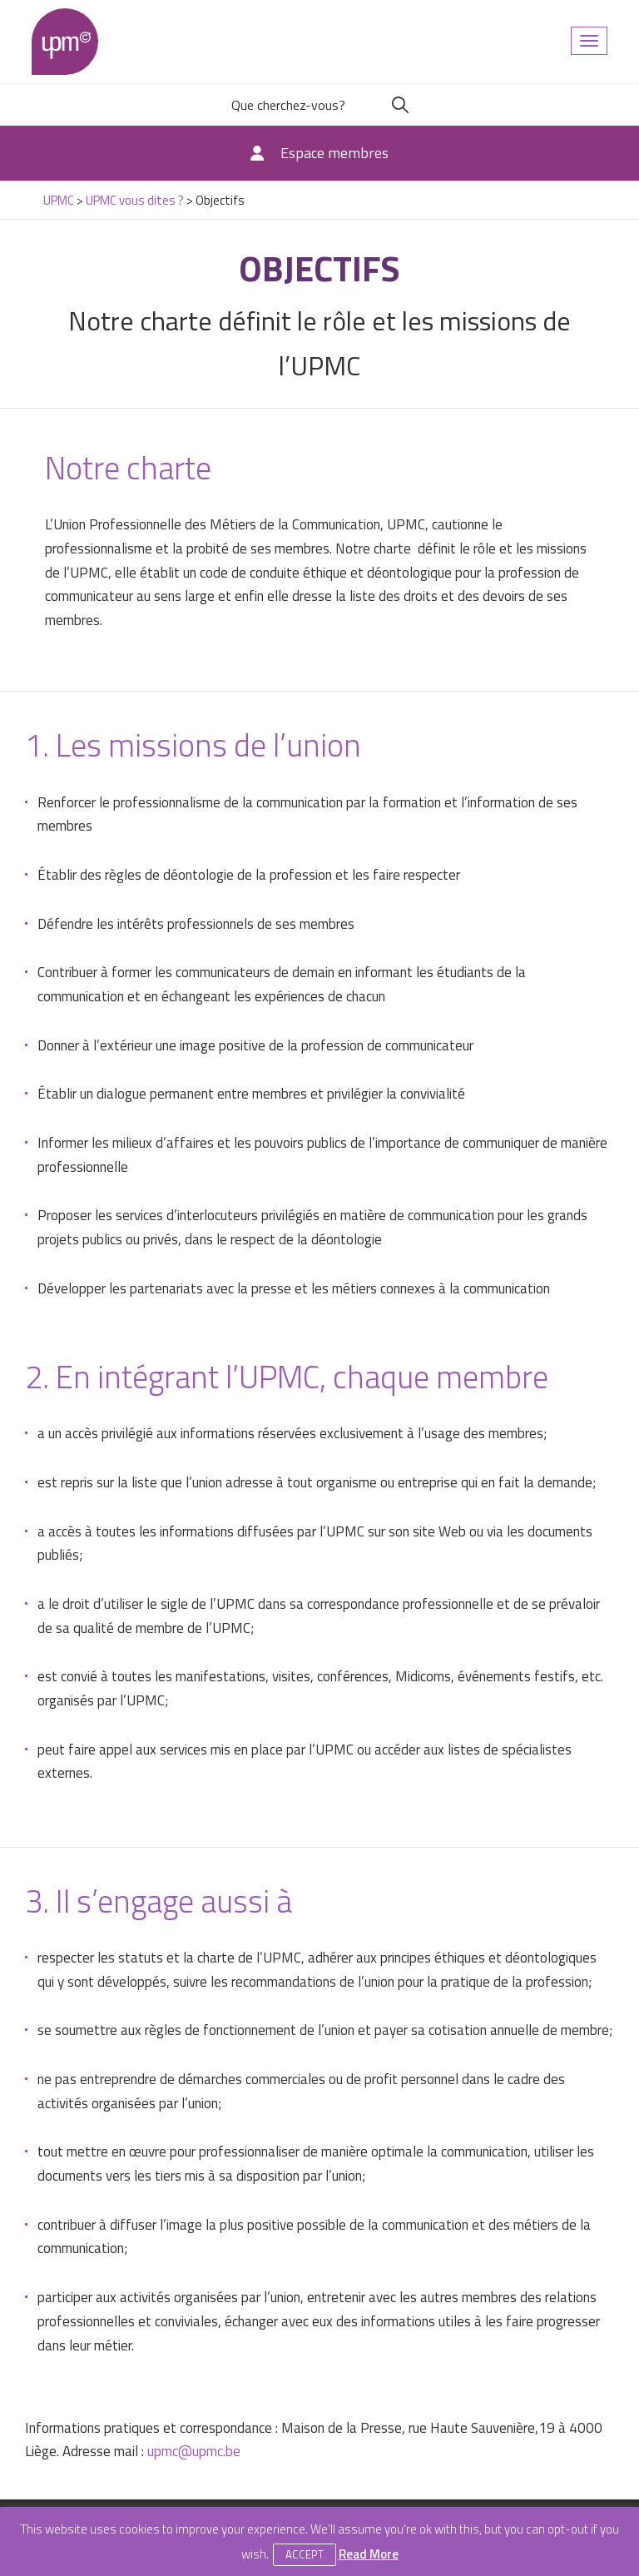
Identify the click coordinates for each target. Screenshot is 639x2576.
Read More (369, 2554)
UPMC (65, 41)
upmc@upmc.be (193, 2451)
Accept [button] (304, 2554)
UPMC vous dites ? (135, 200)
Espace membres (334, 152)
